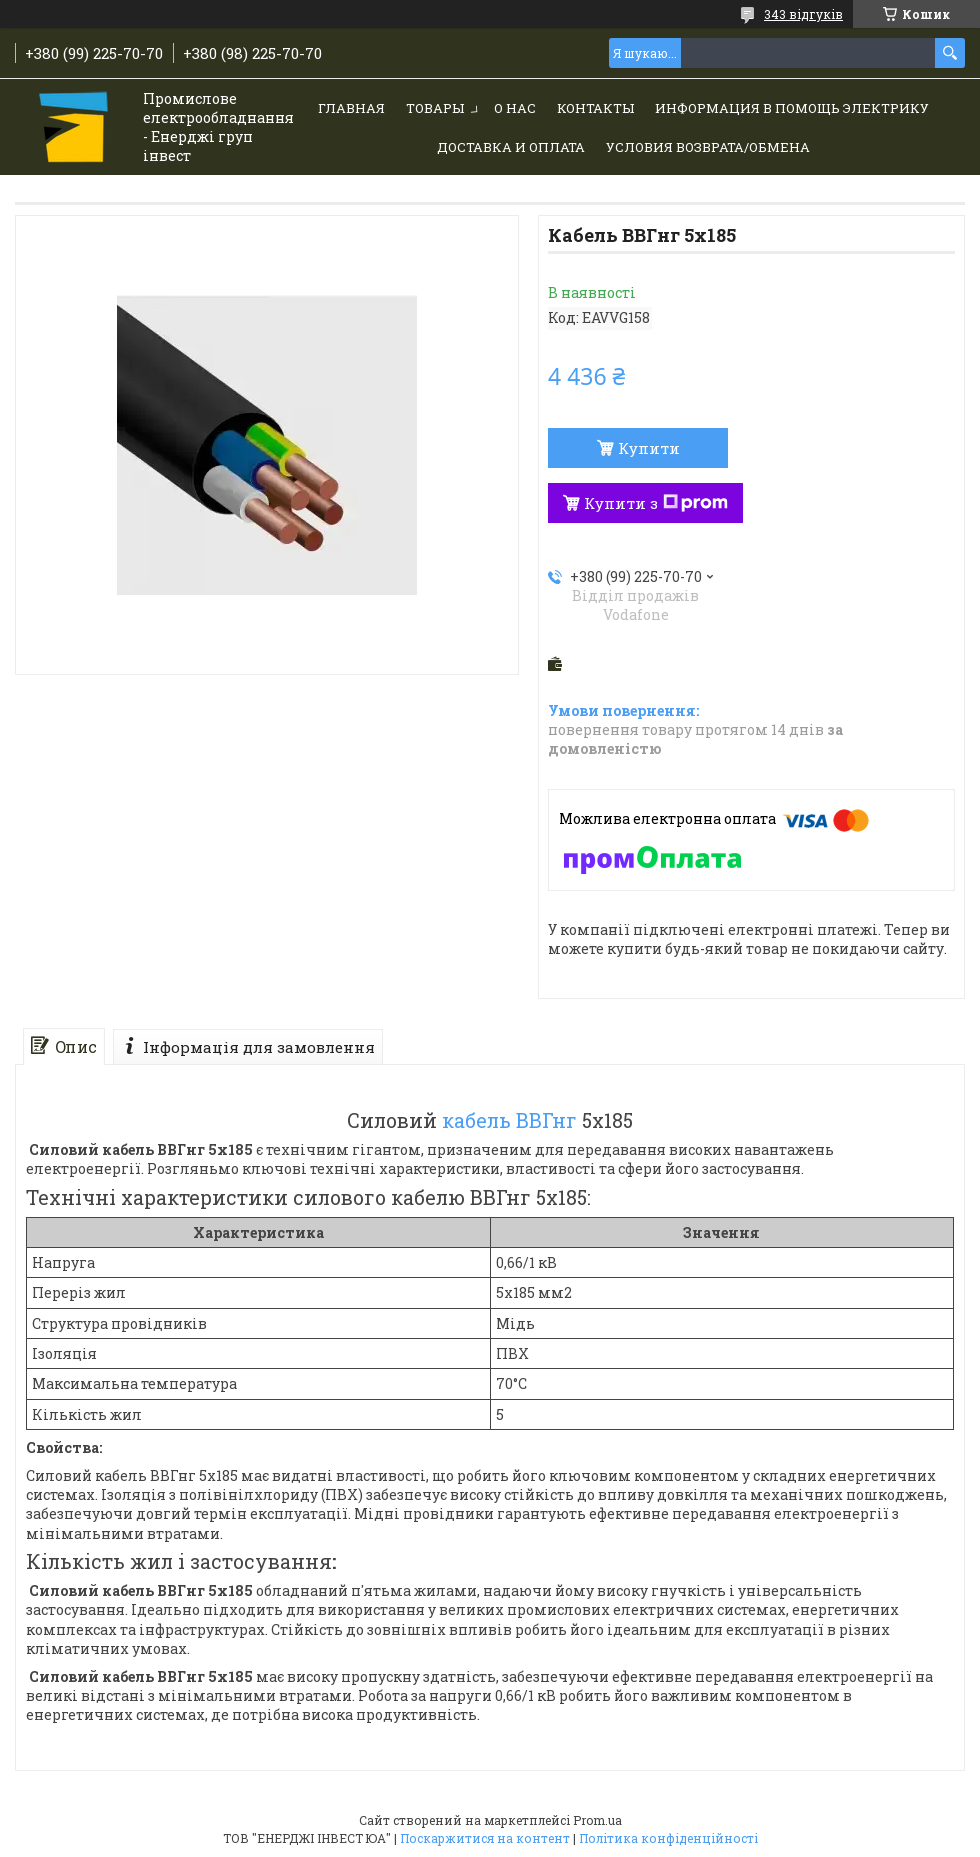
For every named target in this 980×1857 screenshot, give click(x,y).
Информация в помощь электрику (792, 108)
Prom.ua (597, 1820)
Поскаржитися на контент (485, 1838)
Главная (351, 108)
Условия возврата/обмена (708, 147)
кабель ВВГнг (509, 1120)
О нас (515, 108)
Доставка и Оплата (511, 147)
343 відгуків (803, 14)
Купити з (656, 503)
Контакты (595, 108)
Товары (435, 108)
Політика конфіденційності (668, 1838)
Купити (649, 448)
